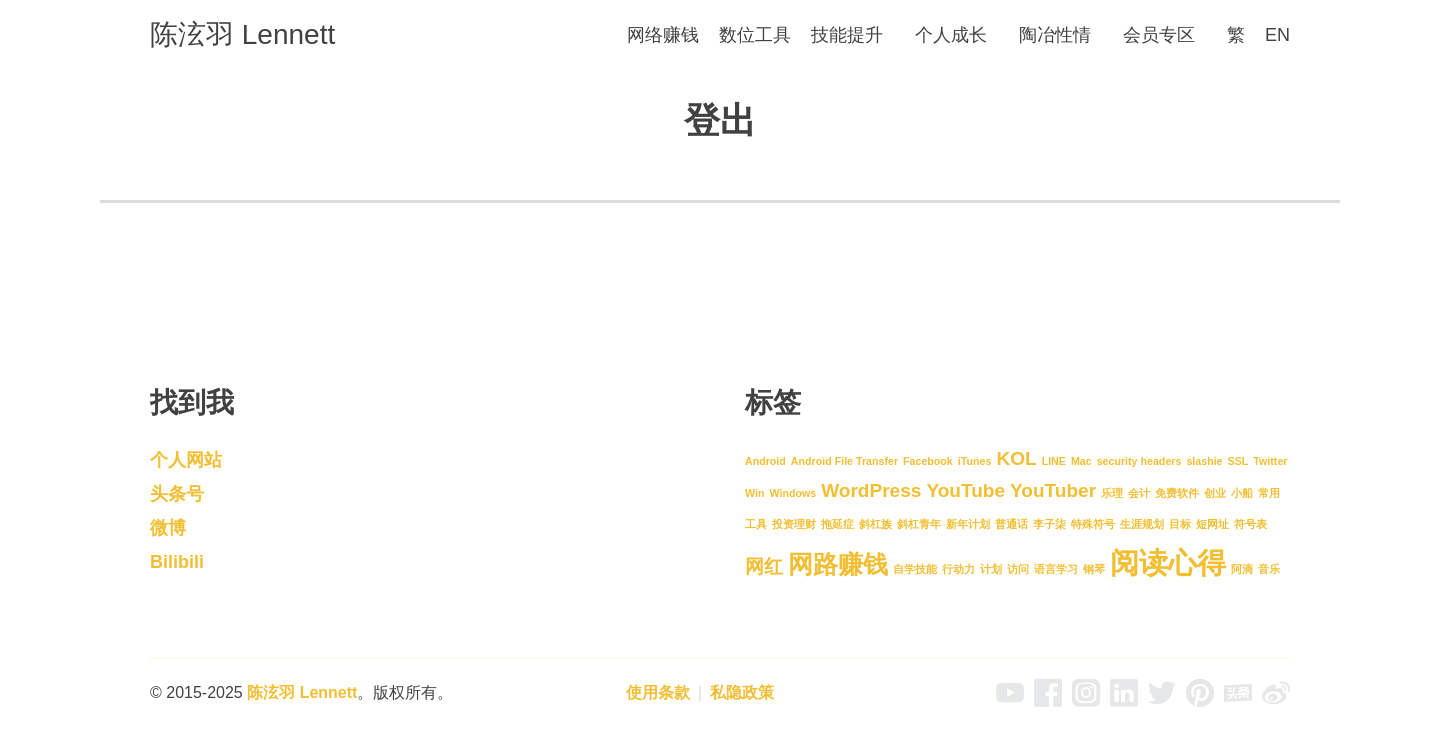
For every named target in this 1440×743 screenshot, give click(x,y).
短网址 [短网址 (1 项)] (1212, 524)
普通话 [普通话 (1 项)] (1011, 524)
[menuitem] (1236, 35)
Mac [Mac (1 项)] (1081, 461)
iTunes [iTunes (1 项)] (975, 461)
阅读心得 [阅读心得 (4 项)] (1168, 562)
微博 (168, 528)
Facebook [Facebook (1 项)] (928, 461)
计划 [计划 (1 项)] (991, 569)
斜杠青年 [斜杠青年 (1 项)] (919, 524)
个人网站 (186, 460)
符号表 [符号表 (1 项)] (1250, 524)
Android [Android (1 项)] (765, 461)
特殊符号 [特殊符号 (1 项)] (1093, 524)
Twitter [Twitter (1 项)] (1270, 461)
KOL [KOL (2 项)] (1016, 458)
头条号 (177, 494)
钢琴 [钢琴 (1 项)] (1094, 569)
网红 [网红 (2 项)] (764, 566)
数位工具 (755, 35)
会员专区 (1159, 35)
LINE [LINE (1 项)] (1054, 461)
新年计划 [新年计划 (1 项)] (968, 524)
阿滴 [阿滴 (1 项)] (1242, 569)
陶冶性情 (1055, 35)
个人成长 (951, 35)
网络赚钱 (663, 35)
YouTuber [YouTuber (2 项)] (1053, 490)
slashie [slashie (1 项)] (1204, 461)
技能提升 (847, 35)
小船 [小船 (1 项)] (1242, 493)
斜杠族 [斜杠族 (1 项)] (875, 524)
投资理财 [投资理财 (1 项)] (794, 524)
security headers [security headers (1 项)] (1139, 461)
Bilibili (177, 562)
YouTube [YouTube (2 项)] (965, 490)
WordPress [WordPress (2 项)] (871, 490)
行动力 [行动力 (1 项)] (958, 569)
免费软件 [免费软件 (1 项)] (1177, 493)
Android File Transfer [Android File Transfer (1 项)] (844, 461)
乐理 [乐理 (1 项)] (1112, 493)
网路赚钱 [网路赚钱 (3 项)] (838, 564)
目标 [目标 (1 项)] (1180, 524)
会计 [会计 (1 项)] (1139, 493)
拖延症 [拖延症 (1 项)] (837, 524)
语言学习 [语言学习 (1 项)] (1056, 569)
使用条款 (658, 692)
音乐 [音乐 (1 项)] (1269, 569)
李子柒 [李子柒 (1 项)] (1049, 524)
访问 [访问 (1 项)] (1018, 569)
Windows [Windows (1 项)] (792, 493)
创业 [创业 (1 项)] (1215, 493)
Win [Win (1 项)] (754, 493)
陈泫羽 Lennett (242, 34)
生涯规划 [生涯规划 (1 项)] (1142, 524)
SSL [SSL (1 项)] (1238, 461)
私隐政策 (742, 692)
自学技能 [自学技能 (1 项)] (915, 569)
